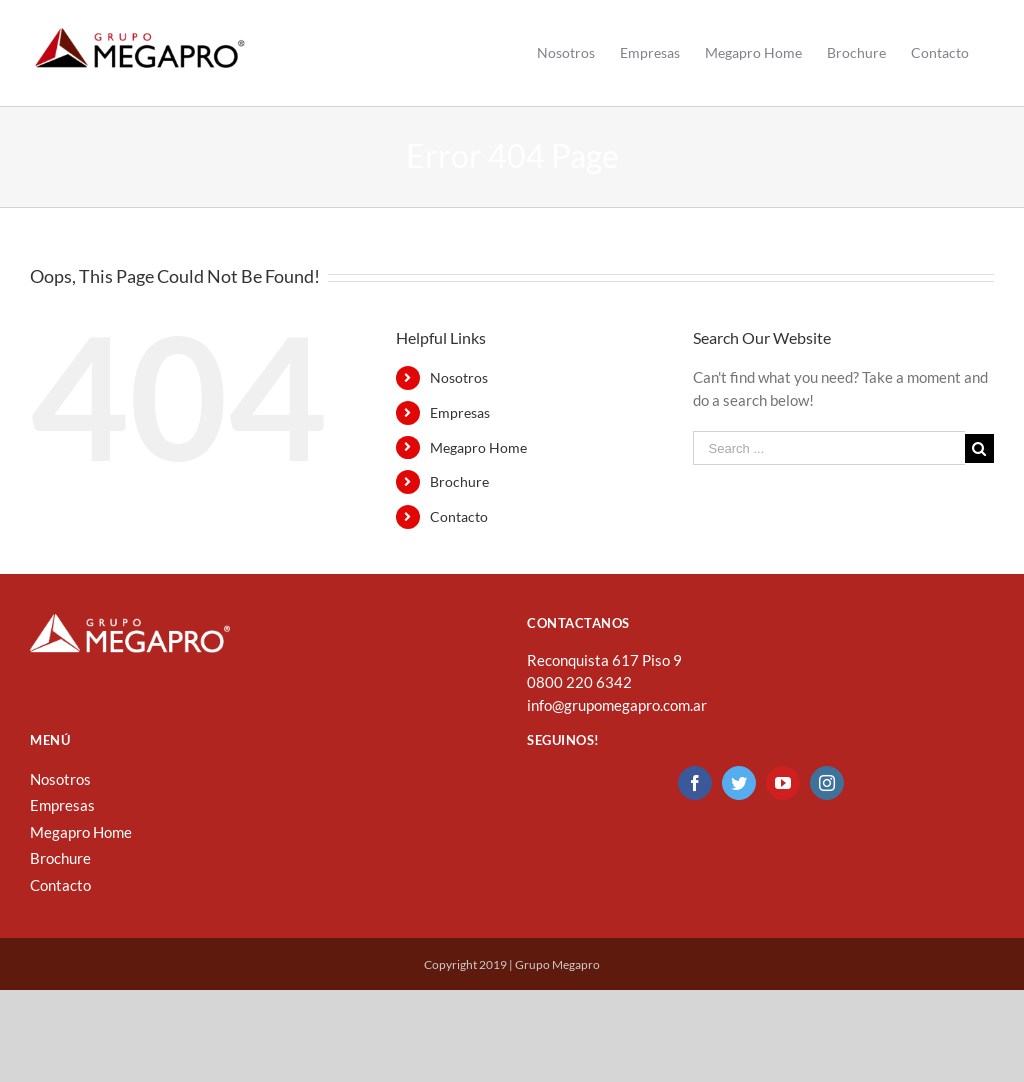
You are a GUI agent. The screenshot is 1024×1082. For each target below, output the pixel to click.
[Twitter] (739, 813)
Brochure (459, 511)
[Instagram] (827, 813)
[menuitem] (566, 53)
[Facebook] (695, 813)
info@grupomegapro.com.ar (617, 735)
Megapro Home (478, 477)
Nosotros (459, 407)
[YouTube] (783, 813)
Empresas (460, 442)
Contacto (459, 546)
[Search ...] (829, 478)
